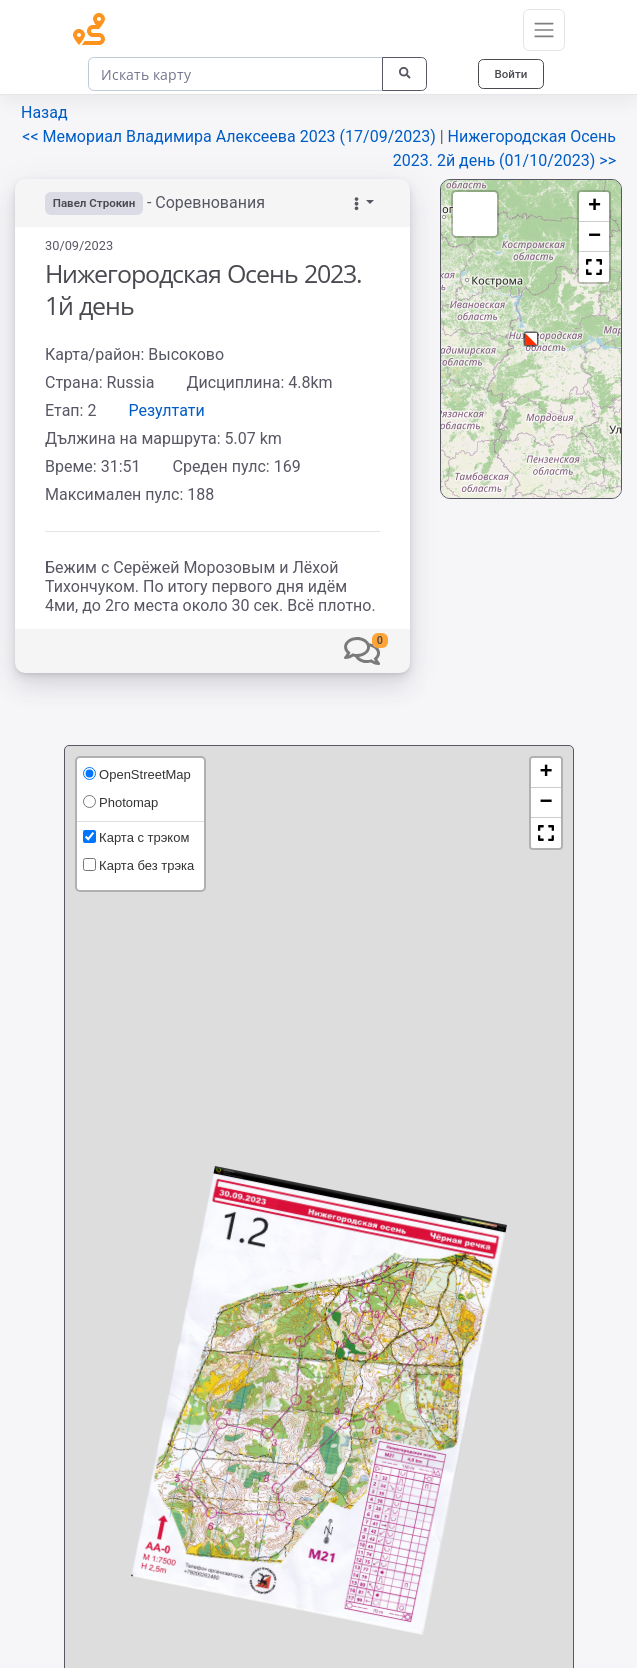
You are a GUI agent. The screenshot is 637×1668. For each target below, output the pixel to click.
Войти (509, 73)
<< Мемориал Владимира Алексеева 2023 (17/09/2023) (230, 136)
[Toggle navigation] (544, 30)
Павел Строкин (96, 203)
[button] (362, 650)
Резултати (166, 410)
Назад (44, 112)
